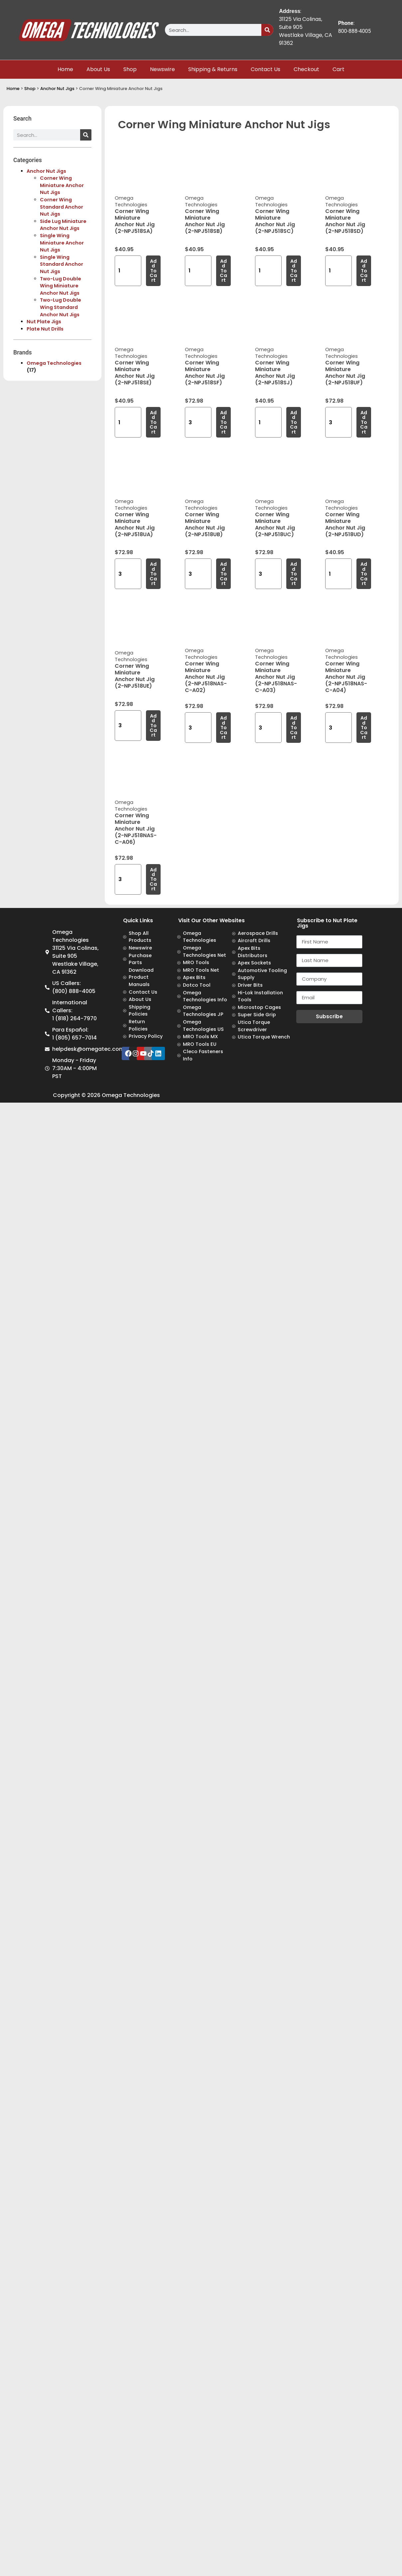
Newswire (162, 69)
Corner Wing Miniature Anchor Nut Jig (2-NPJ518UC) (275, 524)
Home (65, 69)
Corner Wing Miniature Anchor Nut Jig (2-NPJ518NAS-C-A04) (346, 677)
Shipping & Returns (212, 69)
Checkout (306, 69)
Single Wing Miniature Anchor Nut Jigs (62, 242)
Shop (130, 69)
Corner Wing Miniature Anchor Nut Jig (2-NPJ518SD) (345, 221)
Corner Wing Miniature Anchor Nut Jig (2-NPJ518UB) (205, 524)
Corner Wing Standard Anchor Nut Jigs (61, 206)
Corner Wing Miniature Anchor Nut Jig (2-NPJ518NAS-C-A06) (136, 829)
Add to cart (153, 271)
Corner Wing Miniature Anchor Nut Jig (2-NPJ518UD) (345, 524)
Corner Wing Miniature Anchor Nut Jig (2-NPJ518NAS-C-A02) (206, 677)
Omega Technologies (54, 363)
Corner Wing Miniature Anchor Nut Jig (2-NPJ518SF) (205, 372)
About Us (98, 69)
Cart (338, 69)
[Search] (267, 30)
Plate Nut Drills (45, 329)
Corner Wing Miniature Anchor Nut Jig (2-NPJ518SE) (135, 372)
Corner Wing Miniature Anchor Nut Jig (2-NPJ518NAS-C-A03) (276, 677)
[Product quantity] (128, 270)
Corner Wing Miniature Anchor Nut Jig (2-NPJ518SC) (275, 221)
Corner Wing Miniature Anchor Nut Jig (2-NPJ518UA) (135, 524)
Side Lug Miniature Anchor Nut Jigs (63, 225)
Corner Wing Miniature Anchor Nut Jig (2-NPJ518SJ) (275, 372)
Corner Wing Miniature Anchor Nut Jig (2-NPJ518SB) (205, 221)
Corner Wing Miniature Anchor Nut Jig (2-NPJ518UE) (135, 676)
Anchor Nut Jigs (57, 88)
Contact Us (265, 69)
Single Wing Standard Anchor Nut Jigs (61, 264)
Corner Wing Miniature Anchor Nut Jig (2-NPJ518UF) (345, 372)
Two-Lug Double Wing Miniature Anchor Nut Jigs (60, 285)
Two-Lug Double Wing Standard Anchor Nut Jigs (60, 307)
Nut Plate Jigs (44, 321)
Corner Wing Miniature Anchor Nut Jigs (62, 185)
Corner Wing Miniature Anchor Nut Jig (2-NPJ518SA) (135, 221)
